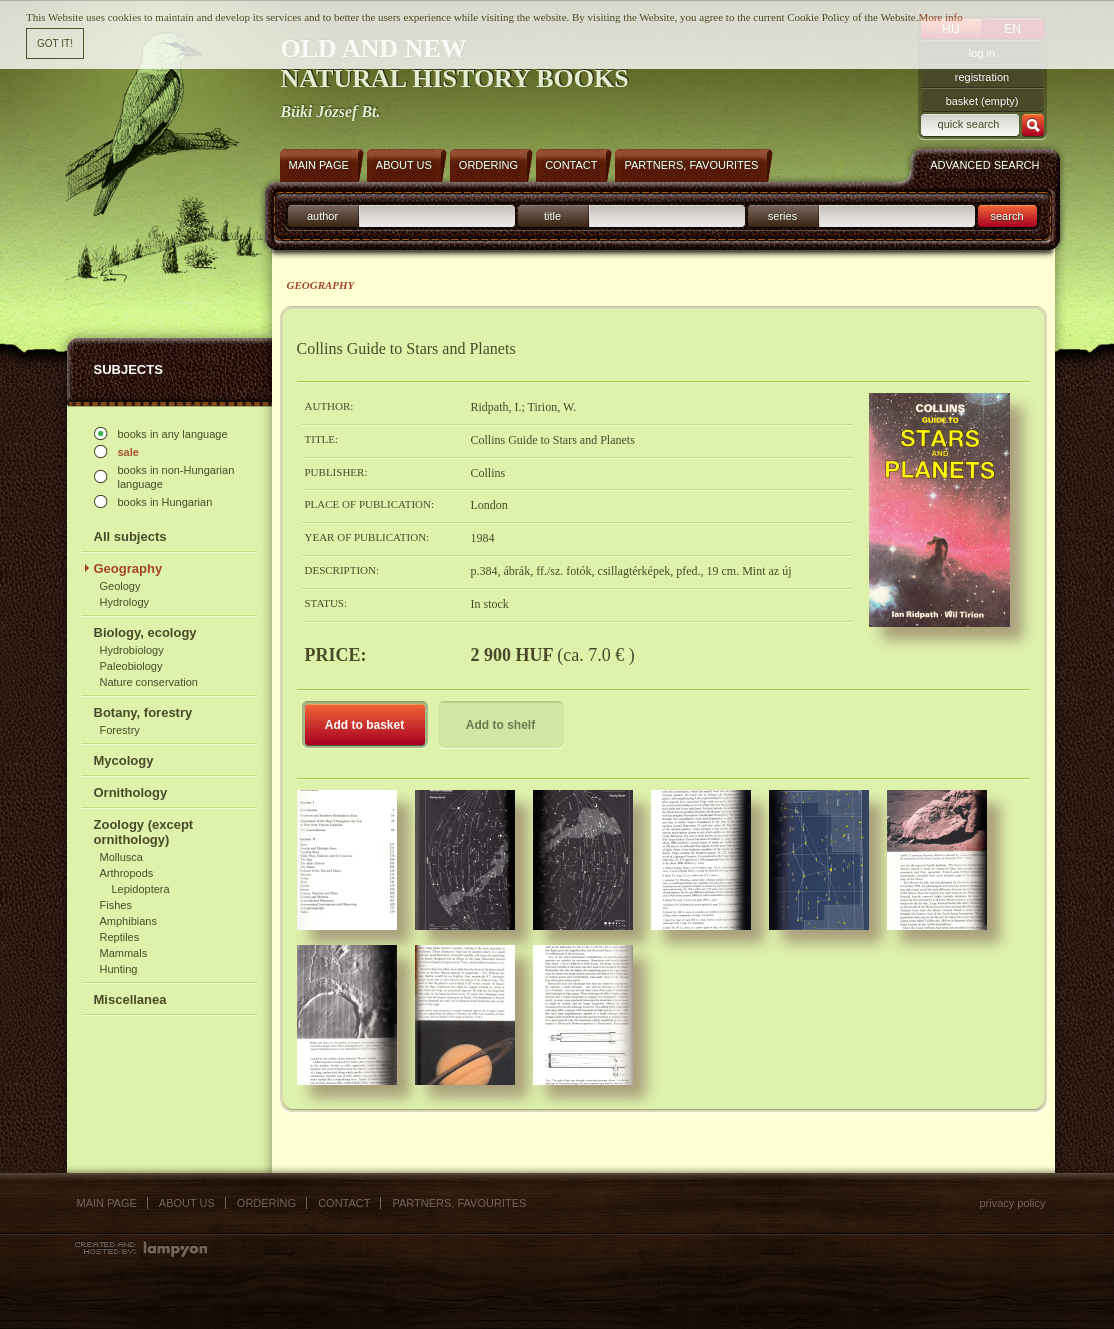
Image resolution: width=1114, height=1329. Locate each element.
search (1006, 216)
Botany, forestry (143, 712)
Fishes (116, 905)
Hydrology (125, 602)
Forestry (120, 730)
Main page (107, 1203)
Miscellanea (130, 999)
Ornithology (131, 792)
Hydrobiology (132, 650)
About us (187, 1203)
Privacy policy (1012, 1203)
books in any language (173, 434)
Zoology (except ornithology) (144, 832)
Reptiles (120, 937)
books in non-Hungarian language (176, 477)
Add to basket (364, 725)
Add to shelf (500, 725)
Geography (128, 568)
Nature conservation (149, 682)
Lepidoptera (141, 889)
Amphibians (128, 921)
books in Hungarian (165, 502)
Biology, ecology (145, 632)
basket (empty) (982, 101)
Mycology (124, 760)
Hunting (119, 969)
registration (982, 77)
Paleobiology (131, 666)
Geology (120, 586)
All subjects (130, 536)
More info (940, 17)
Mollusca (121, 857)
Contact (344, 1203)
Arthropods (127, 873)
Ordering (266, 1203)
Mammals (124, 953)
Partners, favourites (459, 1203)
